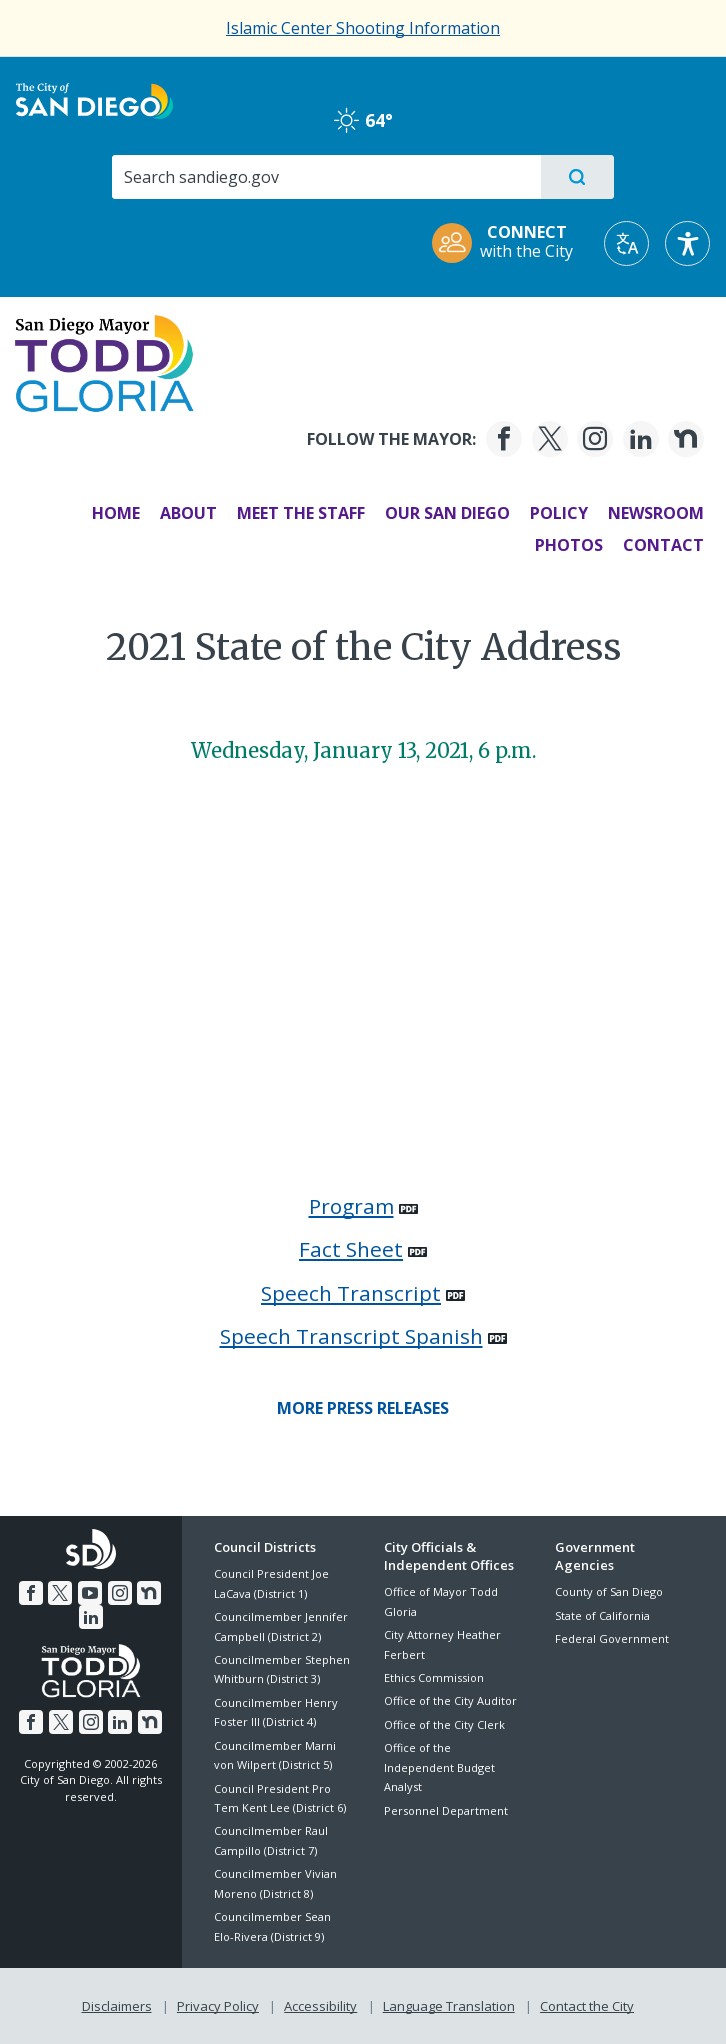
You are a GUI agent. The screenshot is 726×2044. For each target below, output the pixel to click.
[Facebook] (502, 439)
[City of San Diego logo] (94, 99)
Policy (557, 513)
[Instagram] (593, 439)
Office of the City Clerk (444, 1724)
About (186, 513)
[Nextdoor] (684, 439)
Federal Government (612, 1638)
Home (114, 513)
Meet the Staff (299, 513)
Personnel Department (446, 1810)
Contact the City (587, 2005)
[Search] (325, 177)
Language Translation (449, 2005)
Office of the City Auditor (450, 1700)
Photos (567, 545)
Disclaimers (117, 2005)
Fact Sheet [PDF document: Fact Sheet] (351, 1249)
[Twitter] (547, 439)
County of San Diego (609, 1591)
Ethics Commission (434, 1677)
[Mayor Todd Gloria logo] (106, 362)
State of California (602, 1615)
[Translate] (626, 243)
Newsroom (654, 513)
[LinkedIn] (638, 439)
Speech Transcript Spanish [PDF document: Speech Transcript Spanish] (351, 1336)
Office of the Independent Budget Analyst (439, 1767)
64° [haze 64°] (363, 120)
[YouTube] (90, 1593)
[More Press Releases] (363, 1408)
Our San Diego (445, 513)
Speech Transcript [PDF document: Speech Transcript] (351, 1293)
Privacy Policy (218, 2005)
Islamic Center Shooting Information (363, 28)
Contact (661, 545)
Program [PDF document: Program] (351, 1206)
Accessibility (320, 2005)
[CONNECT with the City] (509, 243)
